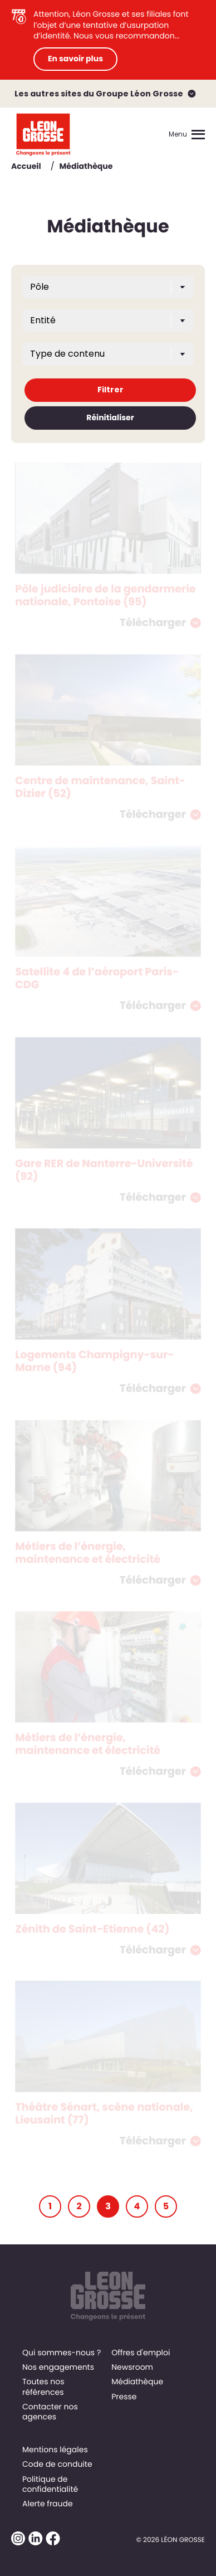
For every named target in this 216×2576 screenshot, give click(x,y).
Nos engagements (58, 2367)
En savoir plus (75, 58)
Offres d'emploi (140, 2352)
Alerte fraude (47, 2503)
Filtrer (110, 389)
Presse (123, 2396)
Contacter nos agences (50, 2411)
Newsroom (132, 2367)
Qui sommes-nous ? (61, 2352)
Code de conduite (57, 2464)
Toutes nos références (43, 2386)
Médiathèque (137, 2381)
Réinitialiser (110, 417)
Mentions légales (55, 2449)
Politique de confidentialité (50, 2484)
